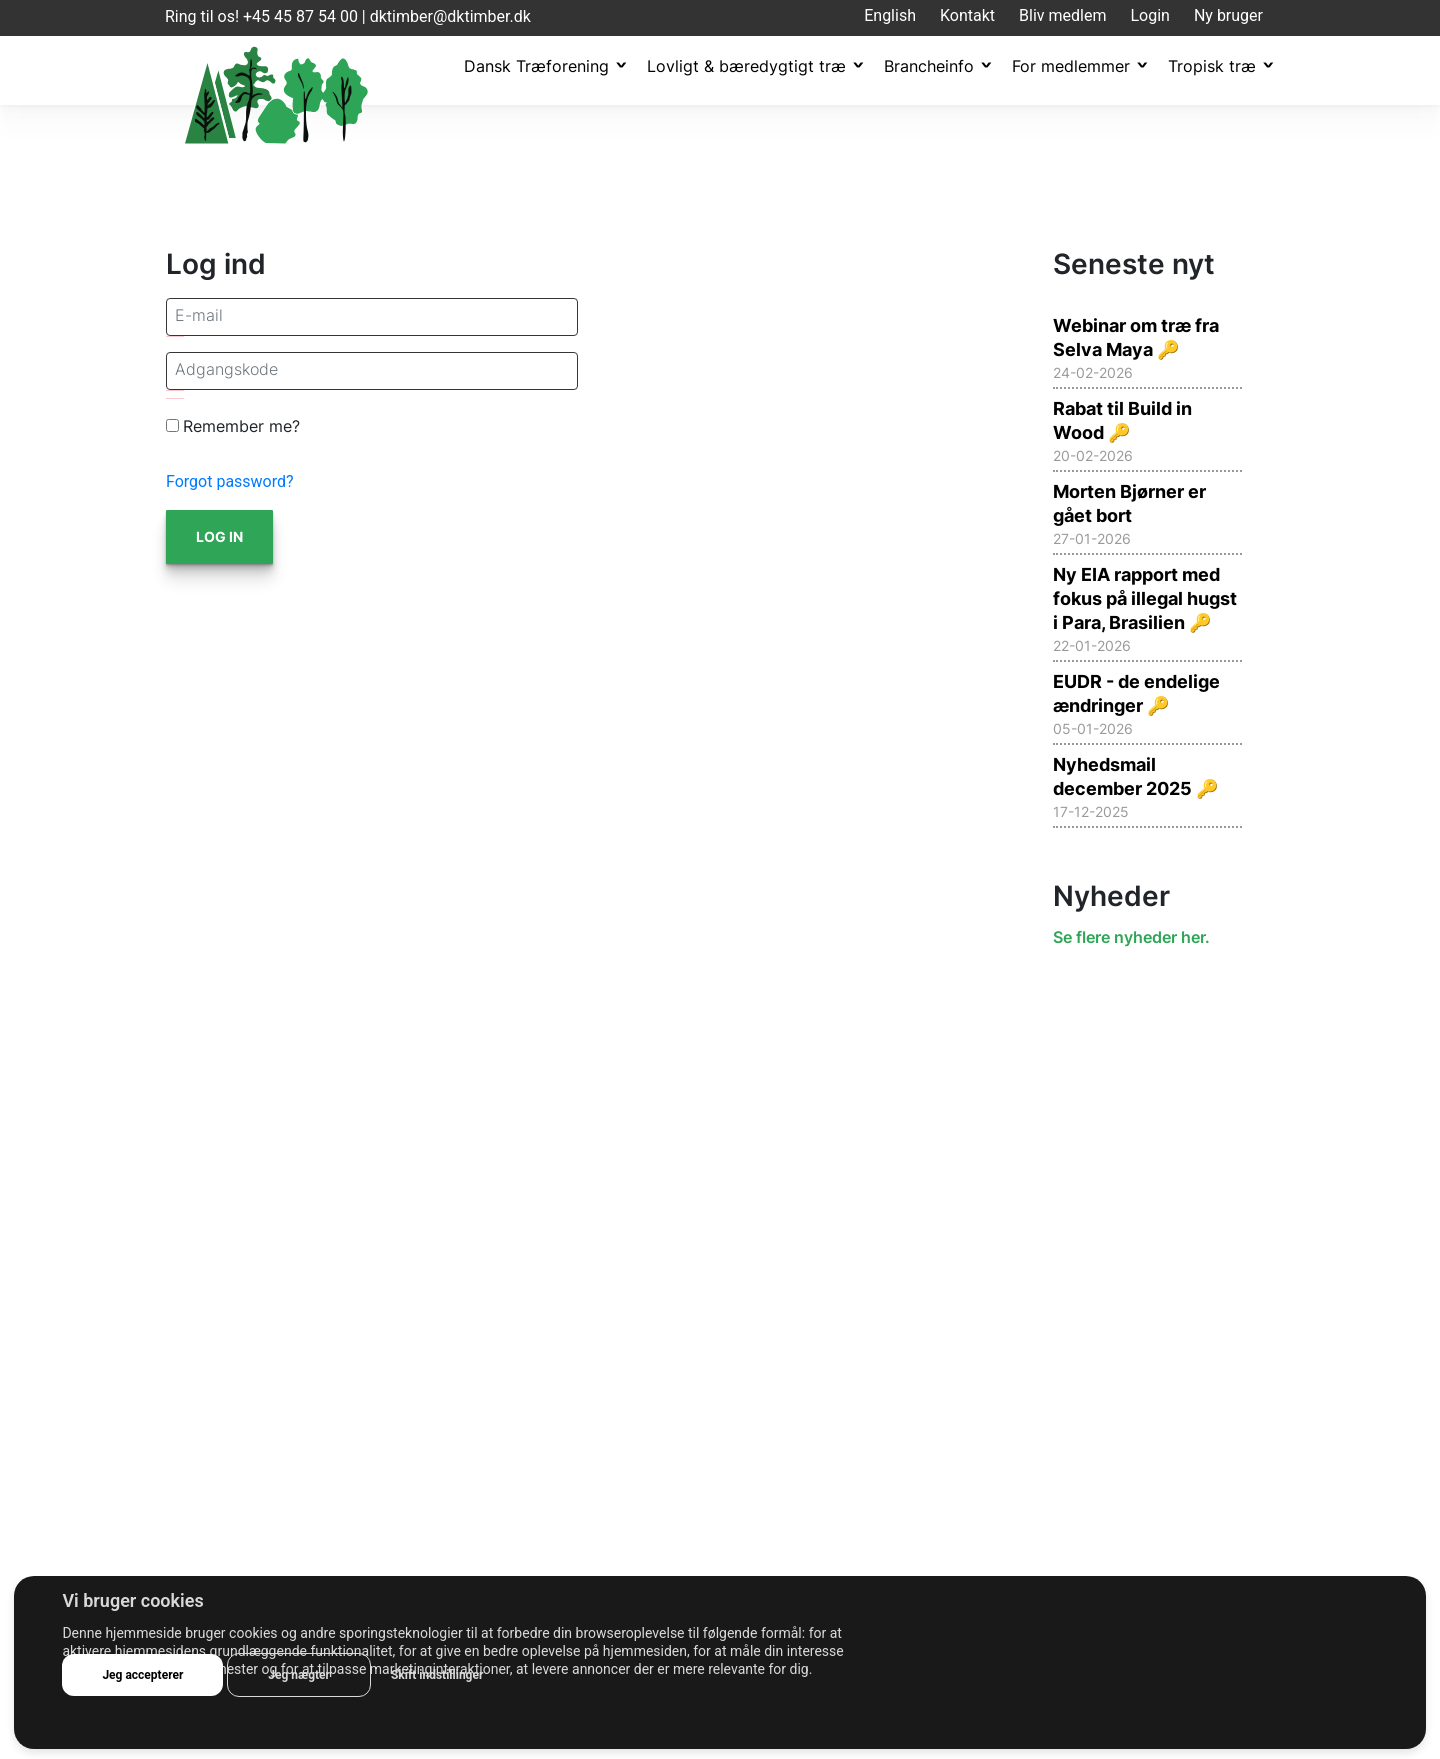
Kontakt (967, 15)
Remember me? (241, 426)
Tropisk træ (1212, 66)
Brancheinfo (929, 66)
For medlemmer (1071, 66)
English (890, 15)
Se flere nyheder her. (1131, 937)
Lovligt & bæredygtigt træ (746, 66)
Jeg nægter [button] (299, 1675)
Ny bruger (1228, 15)
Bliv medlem (1062, 15)
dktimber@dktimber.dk (450, 16)
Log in (219, 536)
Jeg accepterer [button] (142, 1675)
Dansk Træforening (536, 66)
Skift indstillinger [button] (437, 1675)
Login (1149, 15)
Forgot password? (230, 481)
